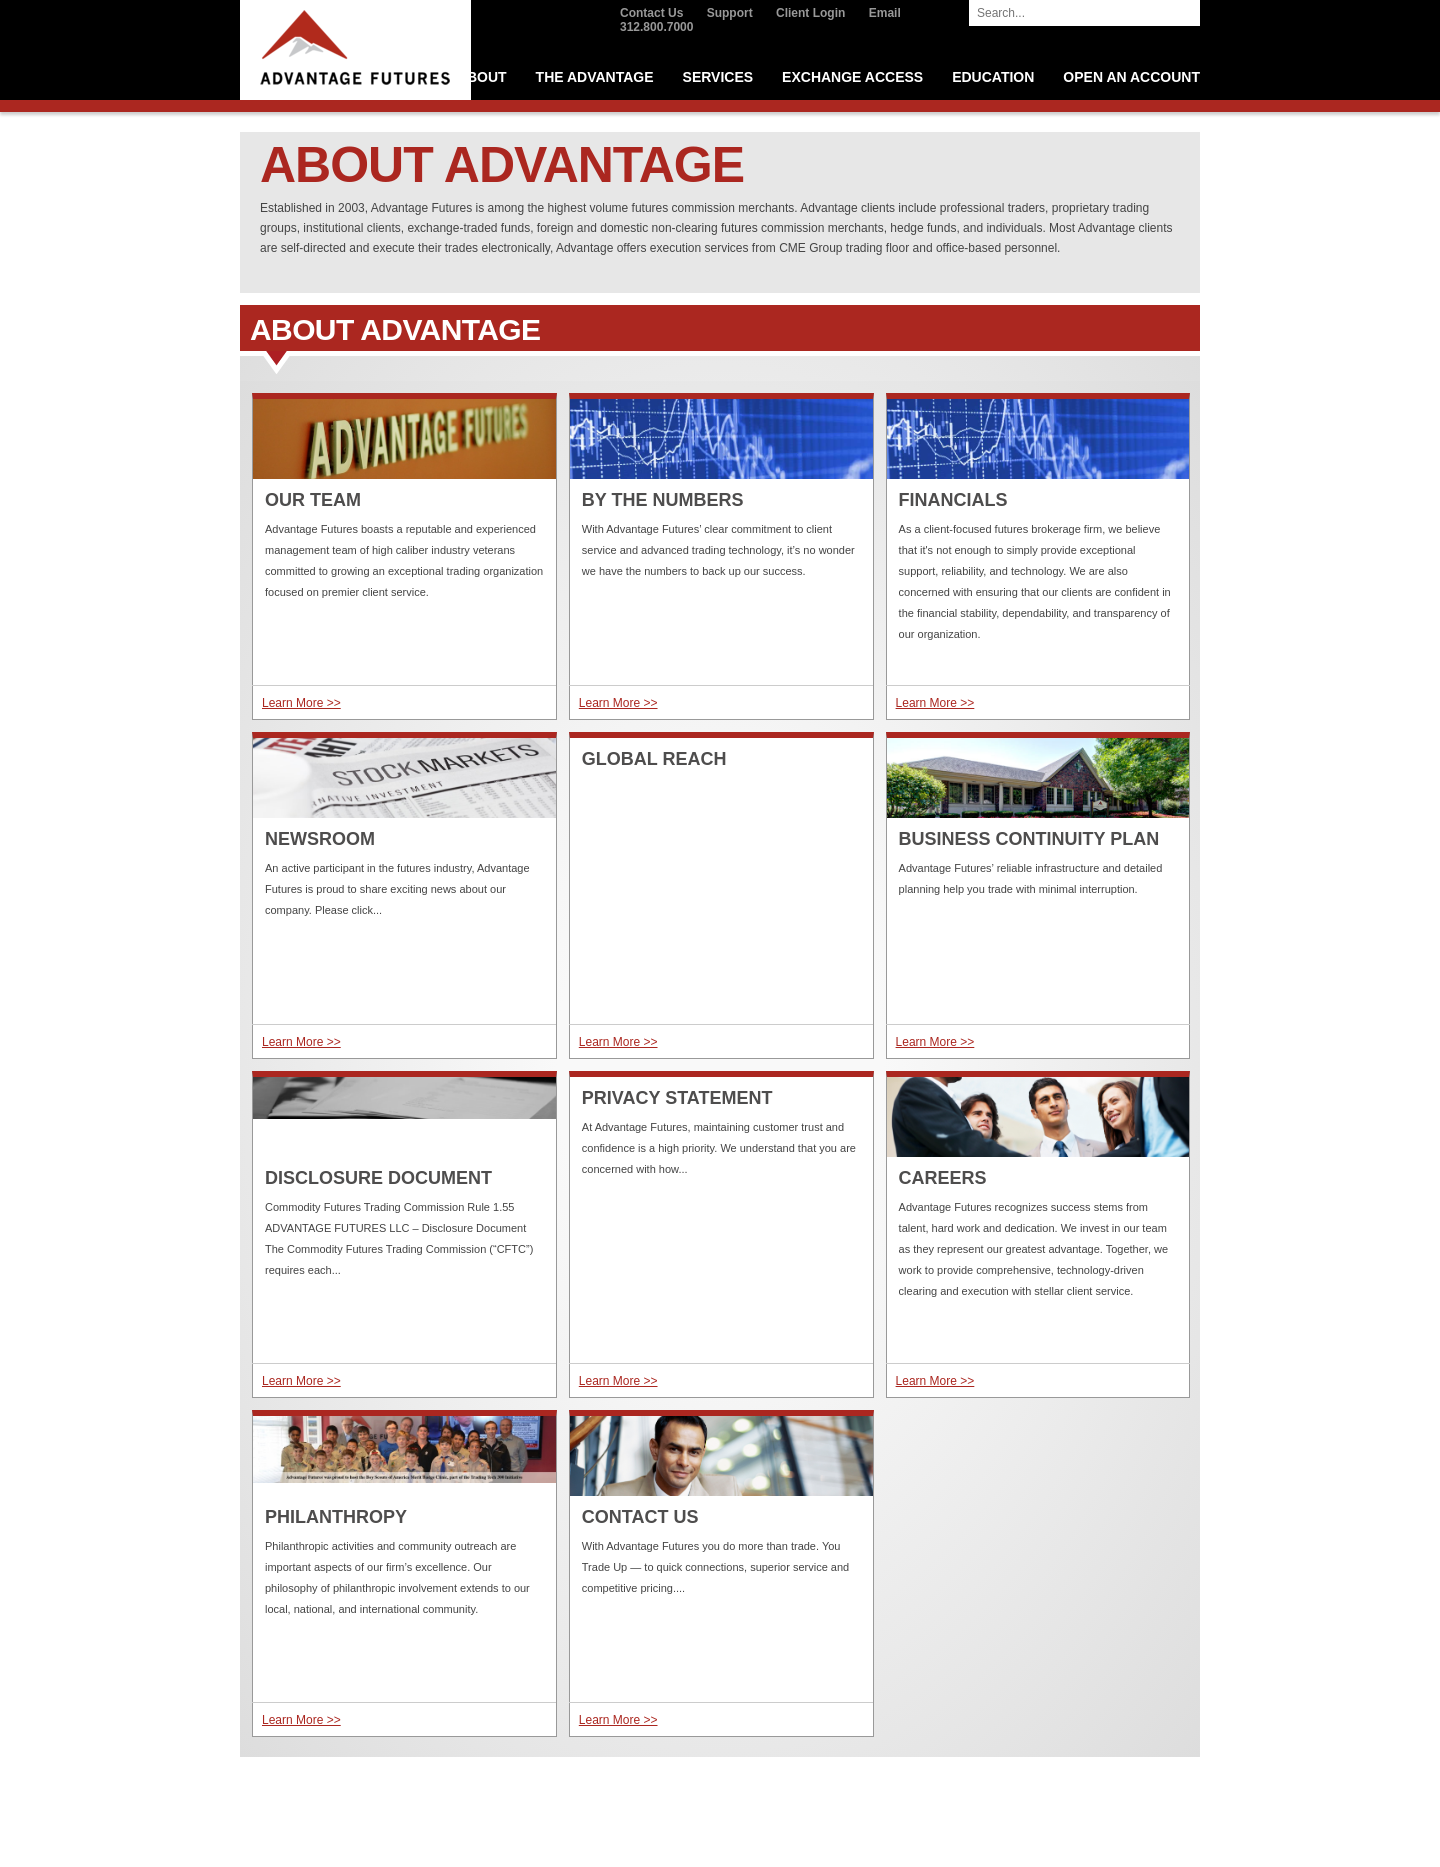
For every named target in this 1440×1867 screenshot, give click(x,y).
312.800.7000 (656, 27)
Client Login (810, 13)
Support (730, 13)
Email (885, 13)
